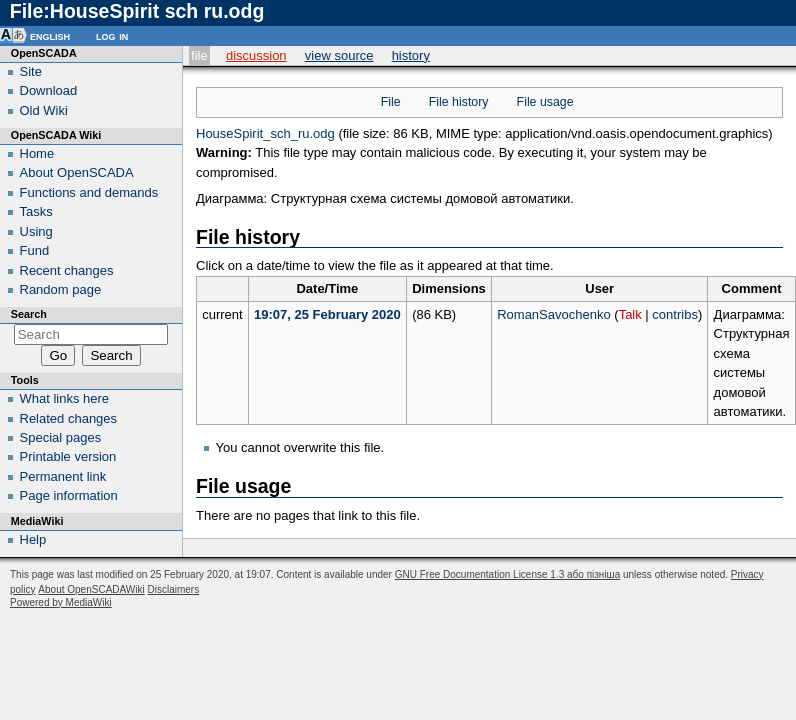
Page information (69, 495)
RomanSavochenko (553, 314)
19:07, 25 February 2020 (327, 314)
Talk (630, 314)
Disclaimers (173, 589)
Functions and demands (89, 192)
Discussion (256, 55)
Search (29, 314)
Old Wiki (44, 110)
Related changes (69, 418)
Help (33, 539)
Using (36, 231)
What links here (65, 398)
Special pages (61, 437)
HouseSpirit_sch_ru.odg (265, 133)
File (199, 55)
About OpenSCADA (77, 172)
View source (339, 55)
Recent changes (67, 270)
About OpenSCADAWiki (91, 589)
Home (37, 153)
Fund (35, 250)
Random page (61, 289)
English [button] (50, 35)
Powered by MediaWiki (61, 602)
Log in (112, 35)
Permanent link (63, 476)
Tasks (36, 211)
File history (459, 102)
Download (49, 90)
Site (31, 71)
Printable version (68, 456)
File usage (545, 102)
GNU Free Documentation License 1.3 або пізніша (507, 574)
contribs (675, 314)
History (411, 55)
